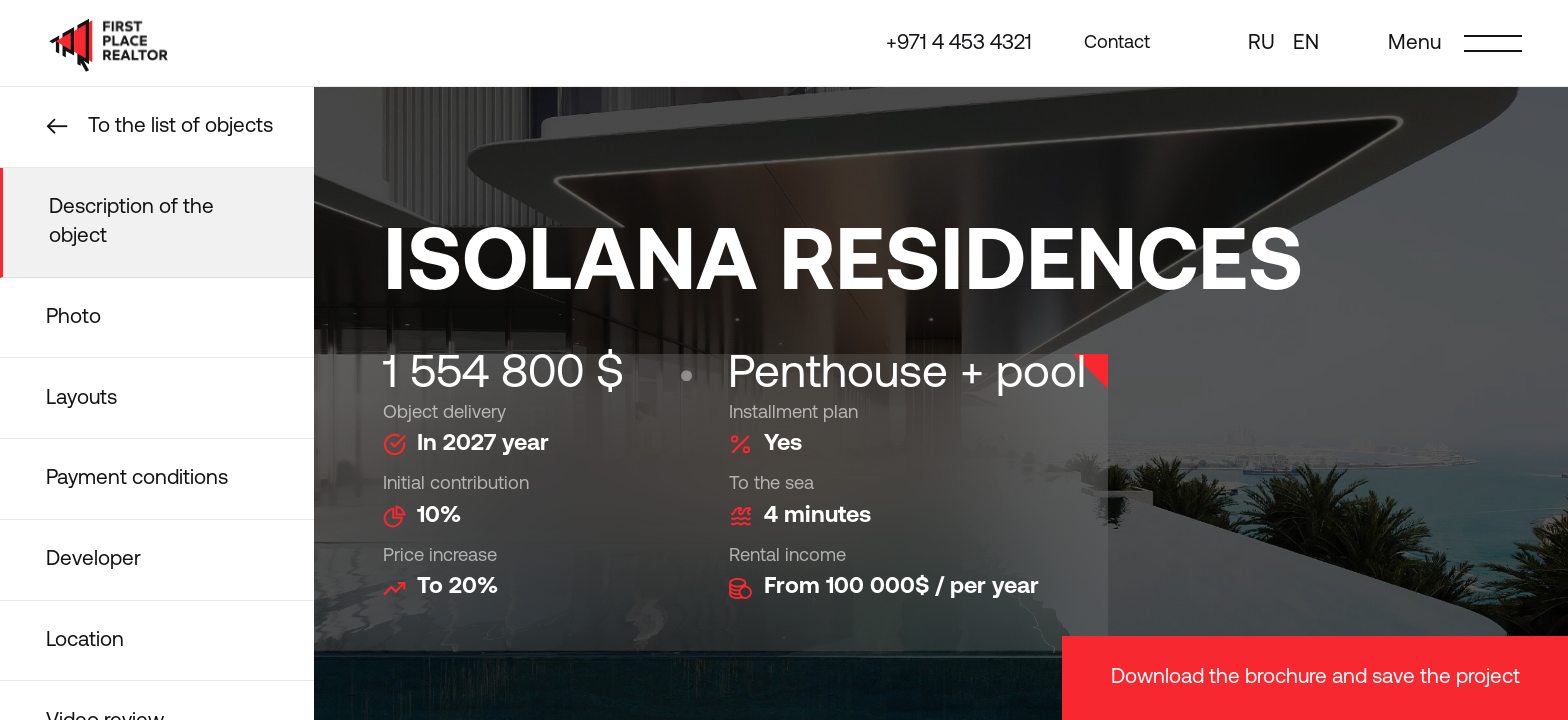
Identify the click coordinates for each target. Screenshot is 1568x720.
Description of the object (131, 222)
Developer (93, 559)
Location (85, 640)
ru (1261, 43)
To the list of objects (180, 126)
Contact (1117, 42)
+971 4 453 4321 (959, 43)
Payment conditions (137, 478)
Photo (73, 317)
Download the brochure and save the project (1315, 677)
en (1306, 43)
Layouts (81, 398)
